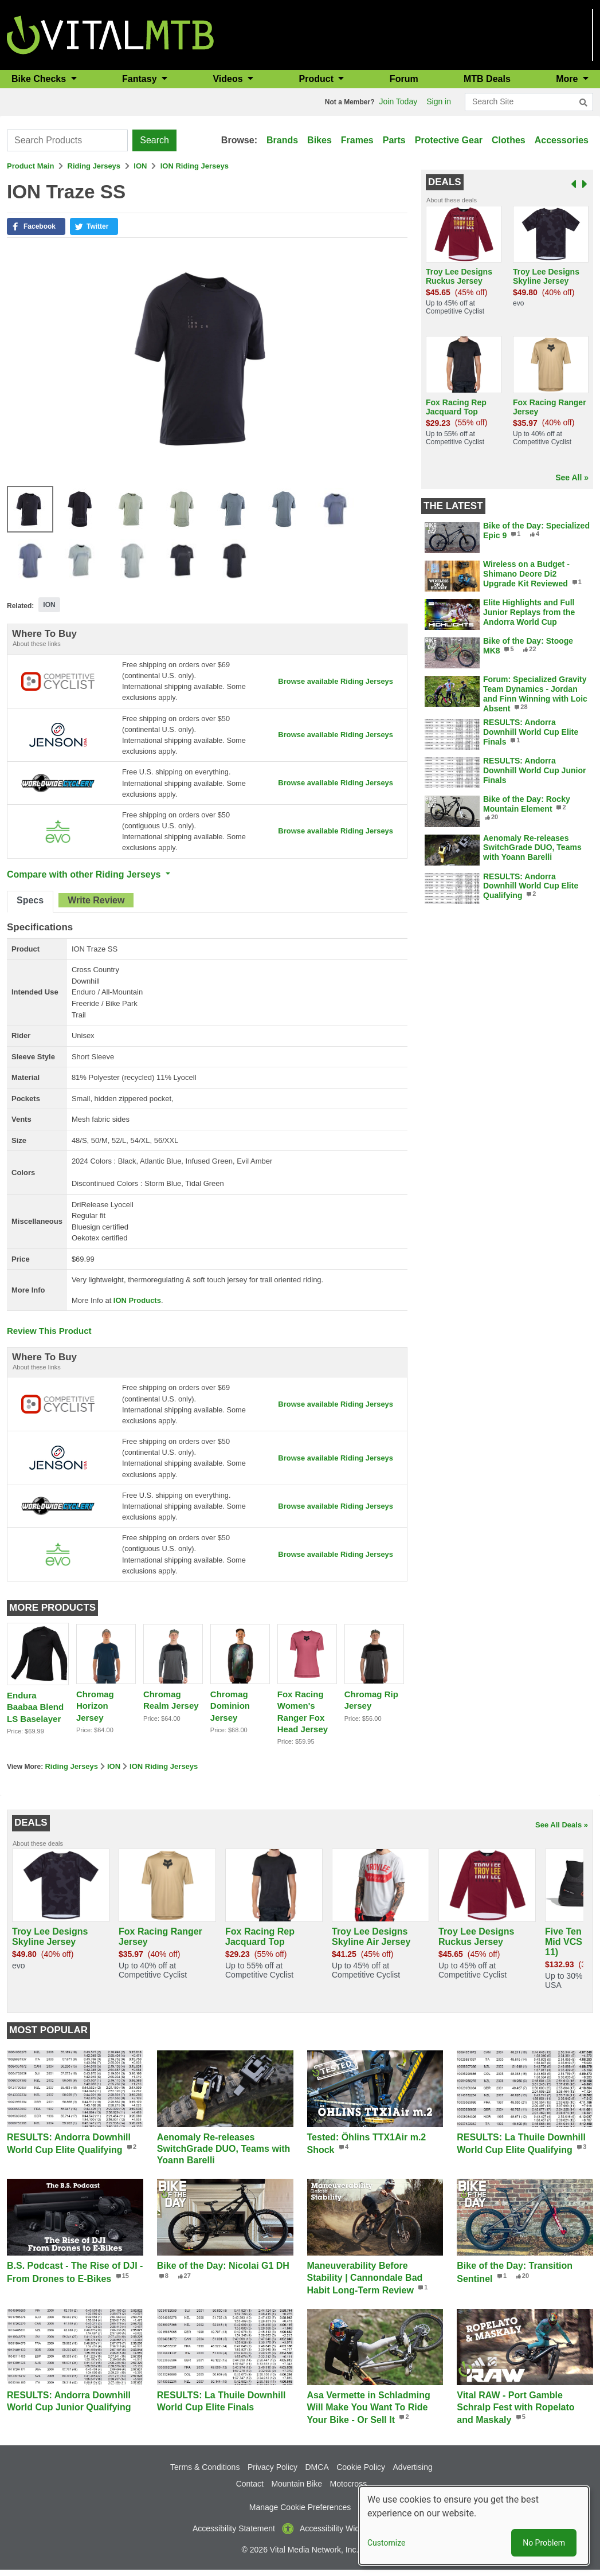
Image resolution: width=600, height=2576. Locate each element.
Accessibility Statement (234, 2534)
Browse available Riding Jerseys (335, 681)
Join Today (398, 101)
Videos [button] (229, 79)
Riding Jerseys (94, 166)
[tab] (30, 904)
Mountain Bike (296, 2489)
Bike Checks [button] (40, 79)
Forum (404, 79)
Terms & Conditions (205, 2472)
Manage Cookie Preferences (300, 2513)
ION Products (137, 1303)
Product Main (30, 166)
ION (140, 166)
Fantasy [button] (140, 79)
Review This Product (49, 1333)
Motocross (348, 2489)
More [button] (568, 79)
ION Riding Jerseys (194, 166)
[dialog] (474, 2526)
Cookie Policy (360, 2472)
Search (154, 140)
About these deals (451, 200)
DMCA (317, 2472)
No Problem (544, 2542)
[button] (36, 226)
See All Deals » (561, 1831)
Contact (250, 2489)
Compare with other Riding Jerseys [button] (85, 877)
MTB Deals (487, 79)
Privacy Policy (272, 2472)
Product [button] (317, 79)
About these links (37, 643)
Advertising (413, 2472)
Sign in (438, 101)
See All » (572, 477)
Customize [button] (386, 2542)
